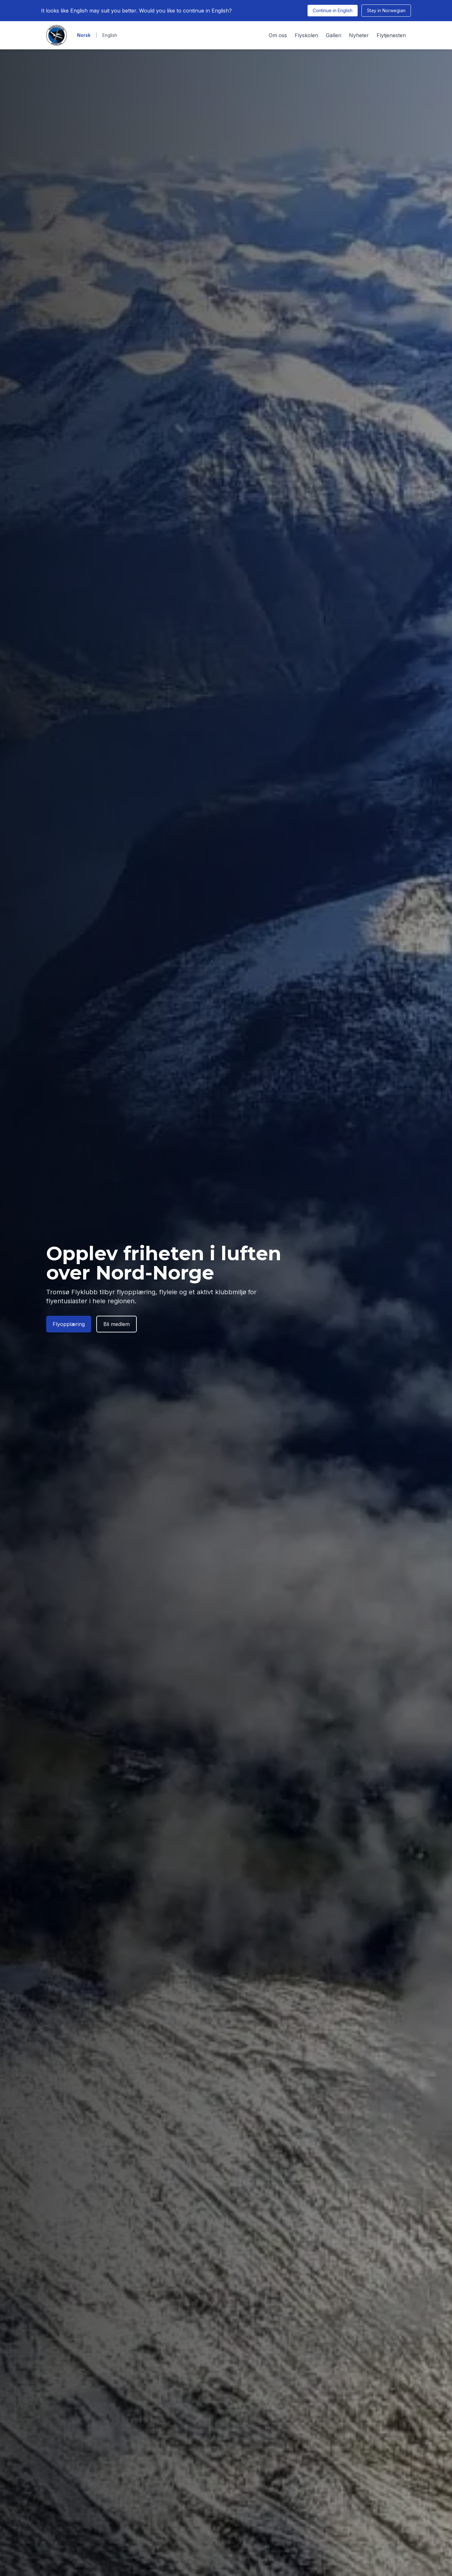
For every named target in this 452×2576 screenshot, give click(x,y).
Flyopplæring (69, 1324)
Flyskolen (306, 35)
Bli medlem (116, 1324)
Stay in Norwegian (386, 10)
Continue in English (332, 10)
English (109, 35)
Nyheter (359, 35)
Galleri (333, 35)
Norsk (84, 35)
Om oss (278, 35)
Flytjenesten (391, 35)
